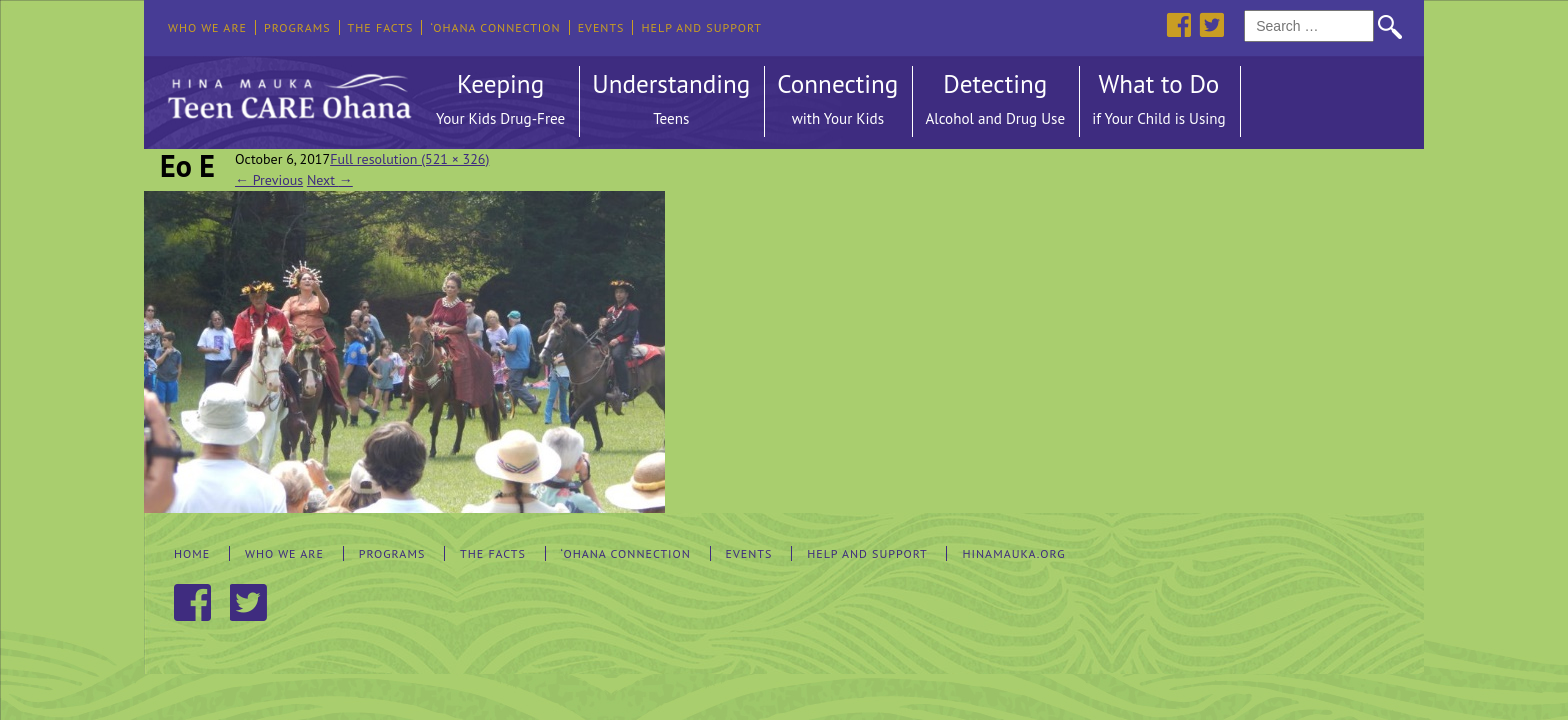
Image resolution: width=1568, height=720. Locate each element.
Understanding (671, 102)
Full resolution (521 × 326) (409, 159)
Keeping (500, 102)
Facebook (1178, 24)
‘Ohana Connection (495, 27)
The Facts (381, 27)
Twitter (1211, 24)
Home (192, 553)
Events (601, 27)
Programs (297, 27)
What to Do (1159, 102)
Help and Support (701, 27)
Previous (269, 180)
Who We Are (207, 27)
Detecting (995, 102)
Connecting (837, 102)
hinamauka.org (1013, 553)
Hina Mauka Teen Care (287, 91)
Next (330, 180)
